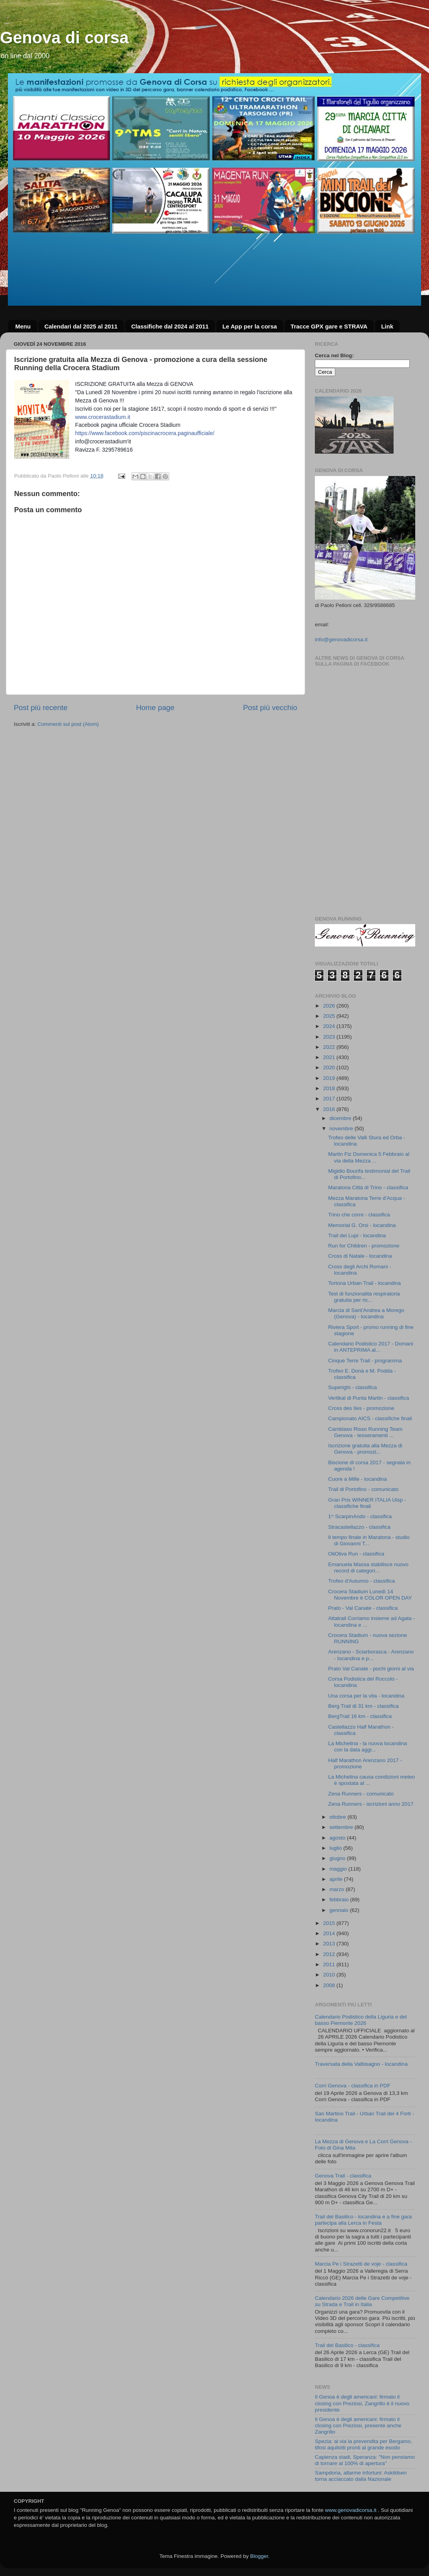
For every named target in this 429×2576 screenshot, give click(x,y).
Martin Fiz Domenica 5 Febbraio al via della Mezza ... (368, 1157)
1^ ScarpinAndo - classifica (360, 1516)
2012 (330, 1954)
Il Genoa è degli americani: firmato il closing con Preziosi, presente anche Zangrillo (358, 2425)
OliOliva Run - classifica (356, 1554)
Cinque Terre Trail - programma (365, 1361)
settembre (342, 1827)
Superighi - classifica (352, 1387)
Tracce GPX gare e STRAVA (328, 326)
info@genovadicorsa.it (341, 639)
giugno (338, 1858)
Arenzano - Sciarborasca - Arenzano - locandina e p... (371, 1655)
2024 (330, 1026)
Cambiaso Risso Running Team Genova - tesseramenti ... (365, 1432)
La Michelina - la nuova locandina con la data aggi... (367, 1746)
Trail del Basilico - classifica (347, 2345)
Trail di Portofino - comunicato (363, 1489)
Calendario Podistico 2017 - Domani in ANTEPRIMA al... (370, 1347)
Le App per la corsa (249, 326)
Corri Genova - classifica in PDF (352, 2086)
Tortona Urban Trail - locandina (364, 1283)
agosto (338, 1838)
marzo (337, 1889)
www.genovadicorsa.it (351, 2510)
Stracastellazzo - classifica (359, 1527)
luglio (336, 1848)
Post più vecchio (270, 707)
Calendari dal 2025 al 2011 (81, 326)
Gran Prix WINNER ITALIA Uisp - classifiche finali (367, 1503)
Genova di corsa (64, 37)
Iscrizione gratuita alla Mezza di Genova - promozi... (365, 1449)
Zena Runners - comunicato (361, 1794)
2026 (330, 1006)
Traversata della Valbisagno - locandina (361, 2064)
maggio (338, 1869)
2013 (330, 1944)
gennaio (339, 1910)
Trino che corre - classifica (359, 1215)
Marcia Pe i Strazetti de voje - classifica (361, 2264)
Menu (23, 326)
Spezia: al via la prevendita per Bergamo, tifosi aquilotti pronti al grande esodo (363, 2444)
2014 (330, 1933)
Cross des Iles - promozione (361, 1408)
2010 (330, 1975)
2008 (330, 1985)
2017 (330, 1099)
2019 (330, 1078)
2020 (330, 1067)
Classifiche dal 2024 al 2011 (170, 326)
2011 (330, 1964)
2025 (330, 1016)
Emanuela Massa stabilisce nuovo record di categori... (368, 1567)
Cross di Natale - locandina (360, 1256)
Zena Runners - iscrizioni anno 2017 (371, 1804)
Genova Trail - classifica (343, 2176)
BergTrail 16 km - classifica (360, 1716)
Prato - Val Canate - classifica (363, 1608)
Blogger (259, 2556)
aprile (336, 1879)
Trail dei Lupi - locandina (357, 1235)
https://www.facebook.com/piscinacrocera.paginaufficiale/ (144, 433)
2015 (330, 1923)
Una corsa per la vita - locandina (366, 1696)
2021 (330, 1057)
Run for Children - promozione (363, 1246)
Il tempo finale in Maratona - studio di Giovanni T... (369, 1540)
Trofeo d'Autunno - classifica (361, 1581)
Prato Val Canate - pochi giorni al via (371, 1669)
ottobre (338, 1817)
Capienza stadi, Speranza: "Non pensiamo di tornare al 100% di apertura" (365, 2460)
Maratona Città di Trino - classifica (368, 1187)
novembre (342, 1128)
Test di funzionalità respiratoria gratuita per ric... (364, 1297)
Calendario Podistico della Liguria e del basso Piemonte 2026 (361, 2020)
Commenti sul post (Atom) (68, 724)
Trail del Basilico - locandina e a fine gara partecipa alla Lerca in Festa (363, 2220)
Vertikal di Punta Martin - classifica (368, 1398)
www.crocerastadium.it (102, 417)
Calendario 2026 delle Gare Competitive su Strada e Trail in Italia (362, 2301)
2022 (330, 1047)
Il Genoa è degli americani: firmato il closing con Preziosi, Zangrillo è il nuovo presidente (362, 2403)
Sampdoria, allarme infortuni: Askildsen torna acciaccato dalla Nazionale (361, 2476)
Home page (155, 707)
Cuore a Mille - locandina (357, 1479)
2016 (330, 1109)
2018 (330, 1088)
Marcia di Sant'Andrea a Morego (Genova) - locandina (366, 1313)
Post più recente (41, 707)
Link (387, 326)
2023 (330, 1037)
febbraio (339, 1899)
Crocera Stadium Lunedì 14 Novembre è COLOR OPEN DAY (370, 1595)
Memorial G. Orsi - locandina (362, 1225)
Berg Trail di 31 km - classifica (363, 1706)
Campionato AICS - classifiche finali (370, 1418)
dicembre (341, 1118)
